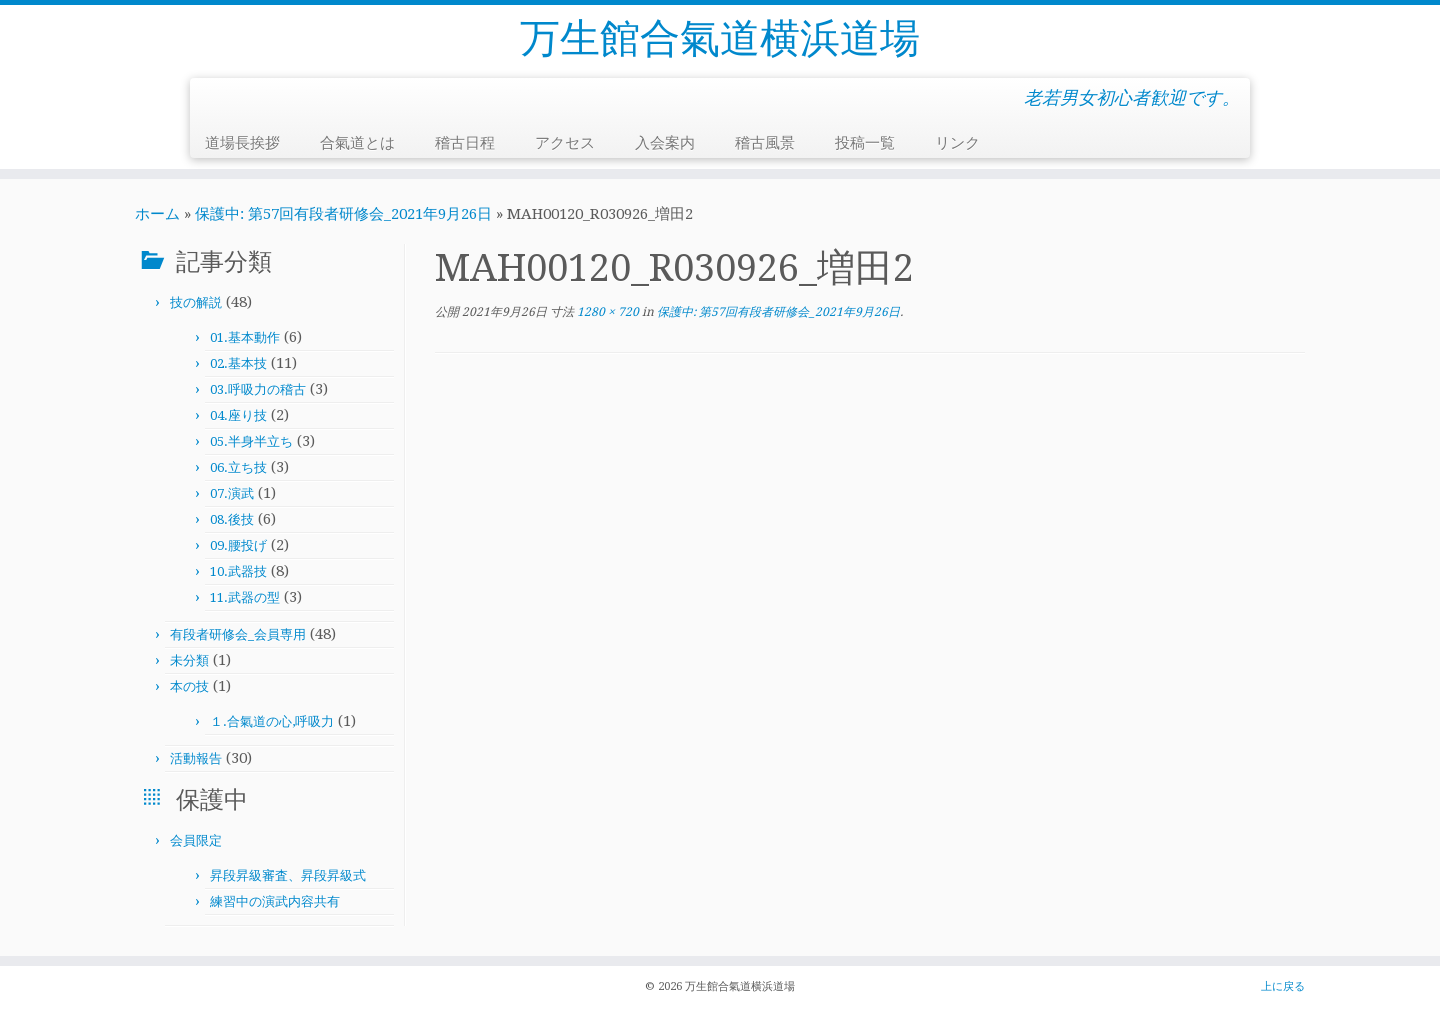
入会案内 (665, 143)
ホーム (157, 214)
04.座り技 (238, 415)
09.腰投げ (238, 545)
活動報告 (196, 758)
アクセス (565, 143)
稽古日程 (465, 143)
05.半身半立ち (251, 441)
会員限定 (196, 840)
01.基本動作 (245, 337)
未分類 (189, 660)
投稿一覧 (865, 143)
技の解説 (196, 302)
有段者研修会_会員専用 (238, 634)
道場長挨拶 (242, 143)
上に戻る (1283, 986)
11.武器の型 (245, 597)
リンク (957, 143)
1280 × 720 (606, 312)
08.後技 (232, 519)
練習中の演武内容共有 (275, 901)
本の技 (189, 686)
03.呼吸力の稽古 (258, 389)
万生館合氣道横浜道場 (720, 38)
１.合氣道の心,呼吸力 (272, 721)
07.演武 (232, 493)
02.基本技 (238, 363)
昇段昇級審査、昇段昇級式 (288, 875)
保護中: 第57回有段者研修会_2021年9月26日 (343, 214)
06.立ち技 (238, 467)
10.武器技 (238, 571)
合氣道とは (357, 143)
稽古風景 (765, 143)
